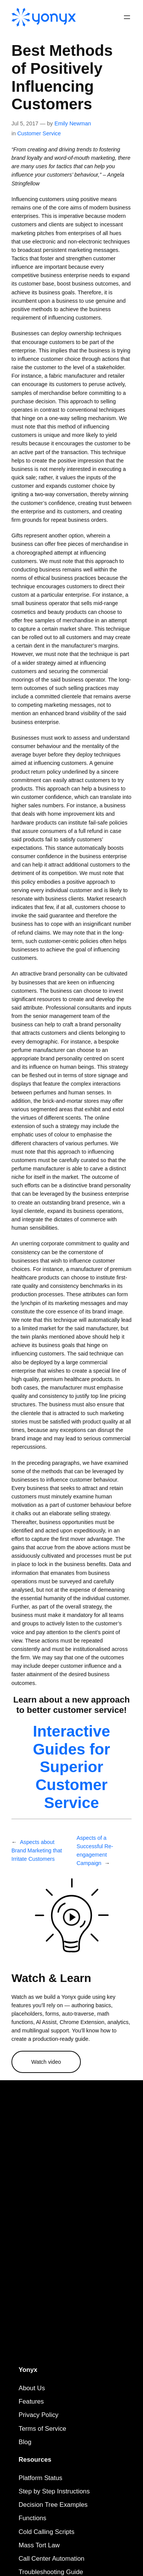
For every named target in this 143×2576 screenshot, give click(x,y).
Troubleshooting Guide (51, 2572)
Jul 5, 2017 (24, 123)
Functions (33, 2518)
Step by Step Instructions (54, 2491)
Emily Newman (73, 123)
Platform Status (41, 2478)
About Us (32, 2388)
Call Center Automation (52, 2558)
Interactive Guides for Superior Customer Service (71, 1766)
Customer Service (39, 133)
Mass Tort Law (39, 2545)
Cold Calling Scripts (46, 2531)
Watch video (46, 2062)
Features (31, 2401)
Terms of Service (42, 2428)
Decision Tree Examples (53, 2504)
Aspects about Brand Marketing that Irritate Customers (36, 1850)
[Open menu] (127, 17)
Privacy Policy (38, 2415)
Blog (25, 2442)
